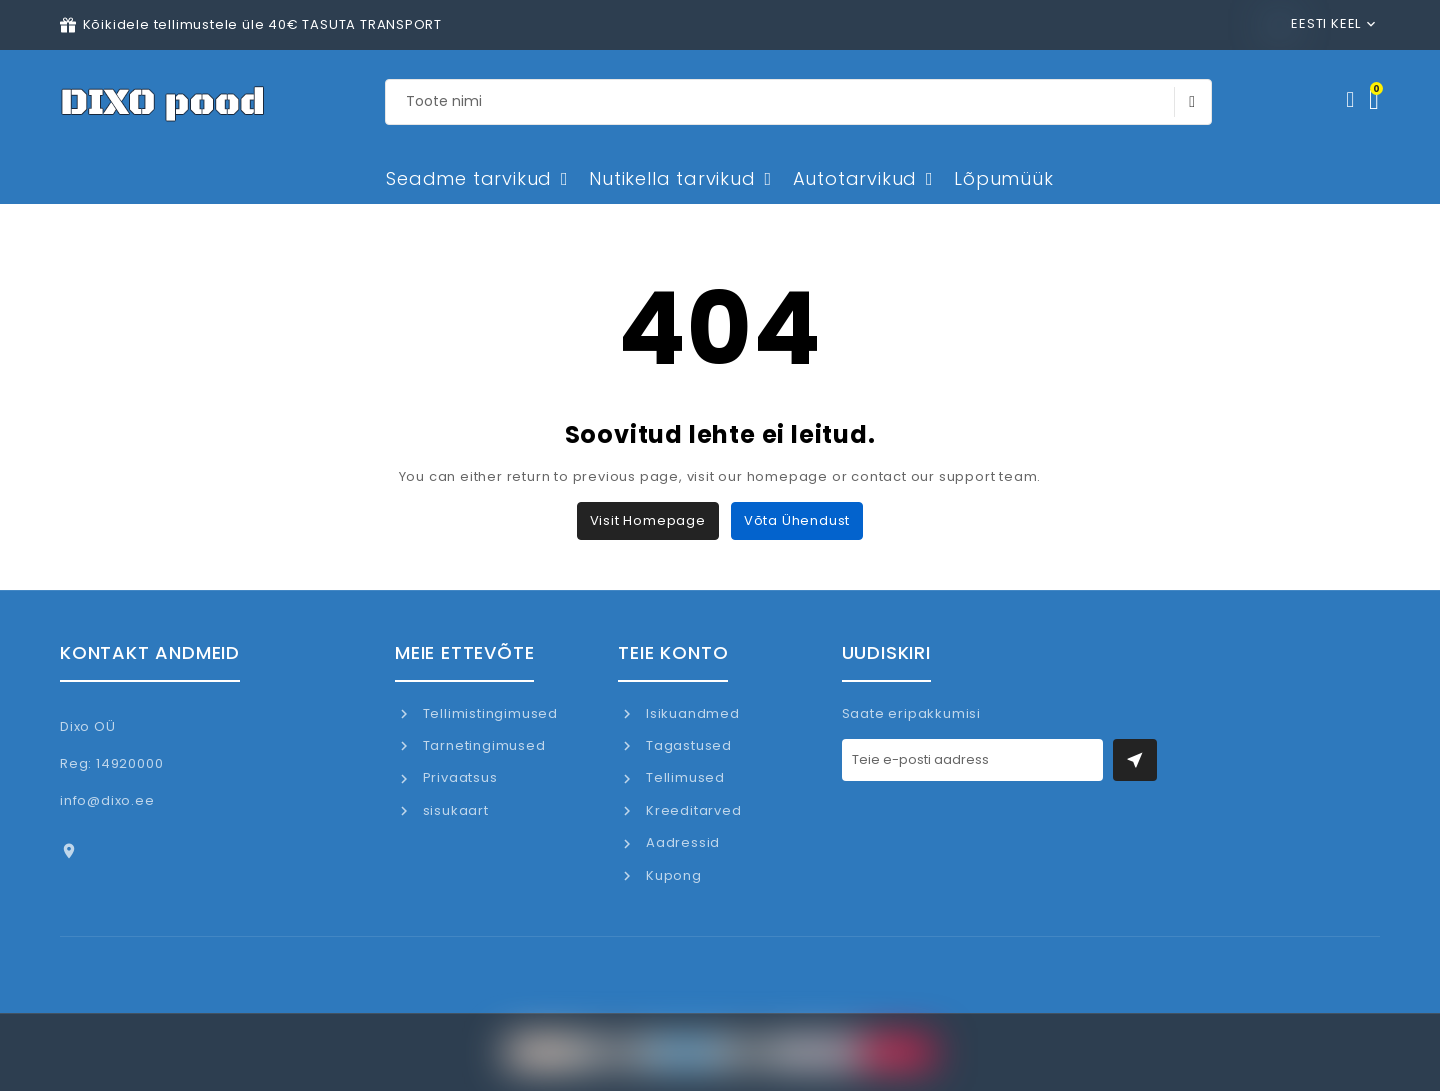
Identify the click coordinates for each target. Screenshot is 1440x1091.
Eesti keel (1316, 23)
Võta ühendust (797, 520)
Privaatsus (458, 777)
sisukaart (454, 810)
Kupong (672, 875)
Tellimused (683, 777)
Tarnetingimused (482, 745)
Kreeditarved (691, 810)
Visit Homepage (648, 520)
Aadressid (681, 842)
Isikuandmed (691, 713)
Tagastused (687, 745)
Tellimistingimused (488, 713)
